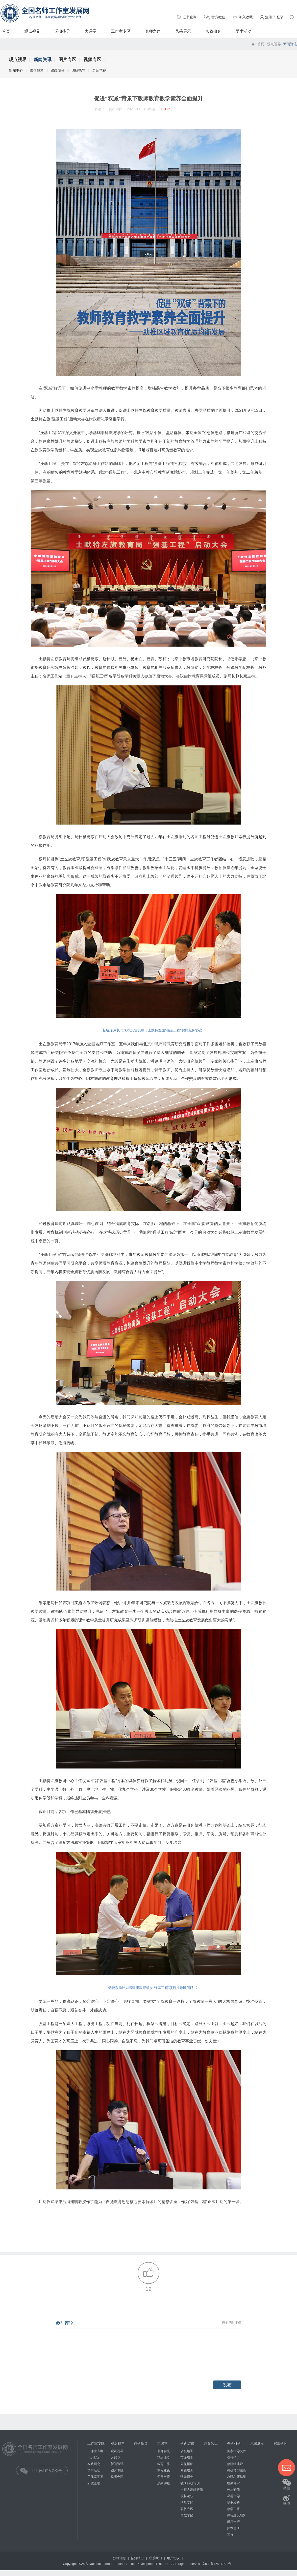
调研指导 (62, 31)
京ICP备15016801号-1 (218, 2564)
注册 (268, 17)
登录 (279, 17)
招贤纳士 (138, 2558)
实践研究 (213, 31)
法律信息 (120, 2558)
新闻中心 (16, 70)
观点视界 (32, 31)
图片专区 (67, 59)
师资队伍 (211, 2443)
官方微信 (218, 17)
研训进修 (187, 2443)
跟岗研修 (58, 70)
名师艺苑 (99, 70)
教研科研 (234, 2443)
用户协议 (174, 2558)
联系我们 (156, 2558)
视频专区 (92, 59)
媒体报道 (37, 70)
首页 (6, 31)
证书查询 (190, 17)
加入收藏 (246, 17)
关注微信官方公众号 (45, 2471)
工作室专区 (121, 31)
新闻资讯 (42, 59)
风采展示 (183, 31)
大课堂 (91, 31)
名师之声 (153, 31)
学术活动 (243, 31)
